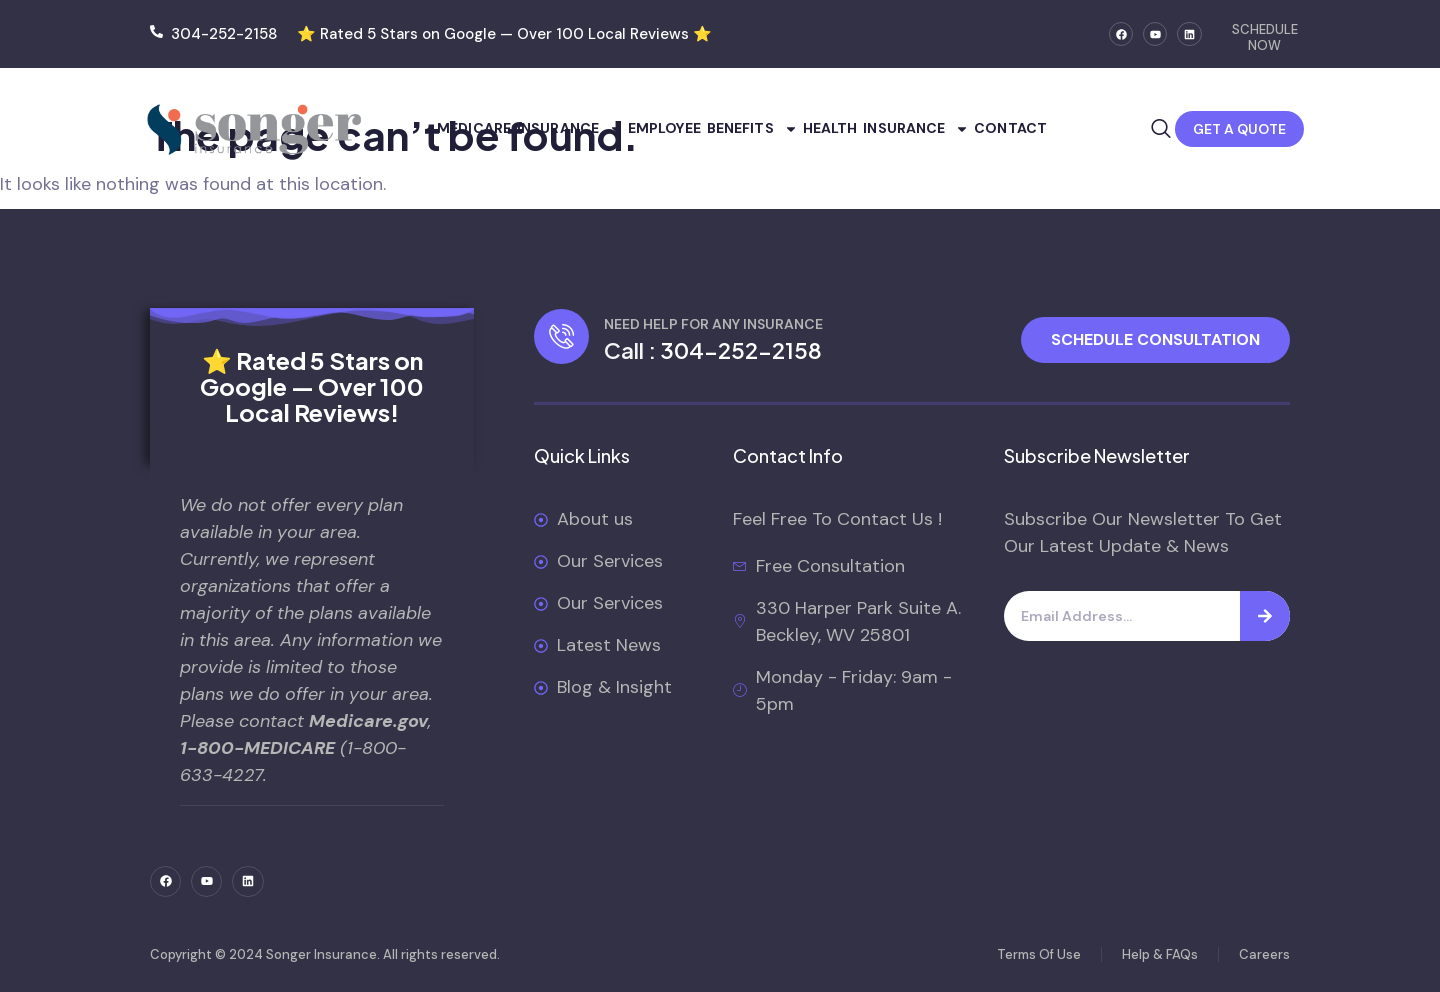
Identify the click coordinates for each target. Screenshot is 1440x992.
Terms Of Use (1039, 954)
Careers (1264, 954)
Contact (1010, 128)
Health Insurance (886, 129)
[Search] (1265, 616)
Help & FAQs (1160, 954)
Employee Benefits (713, 129)
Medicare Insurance (530, 129)
